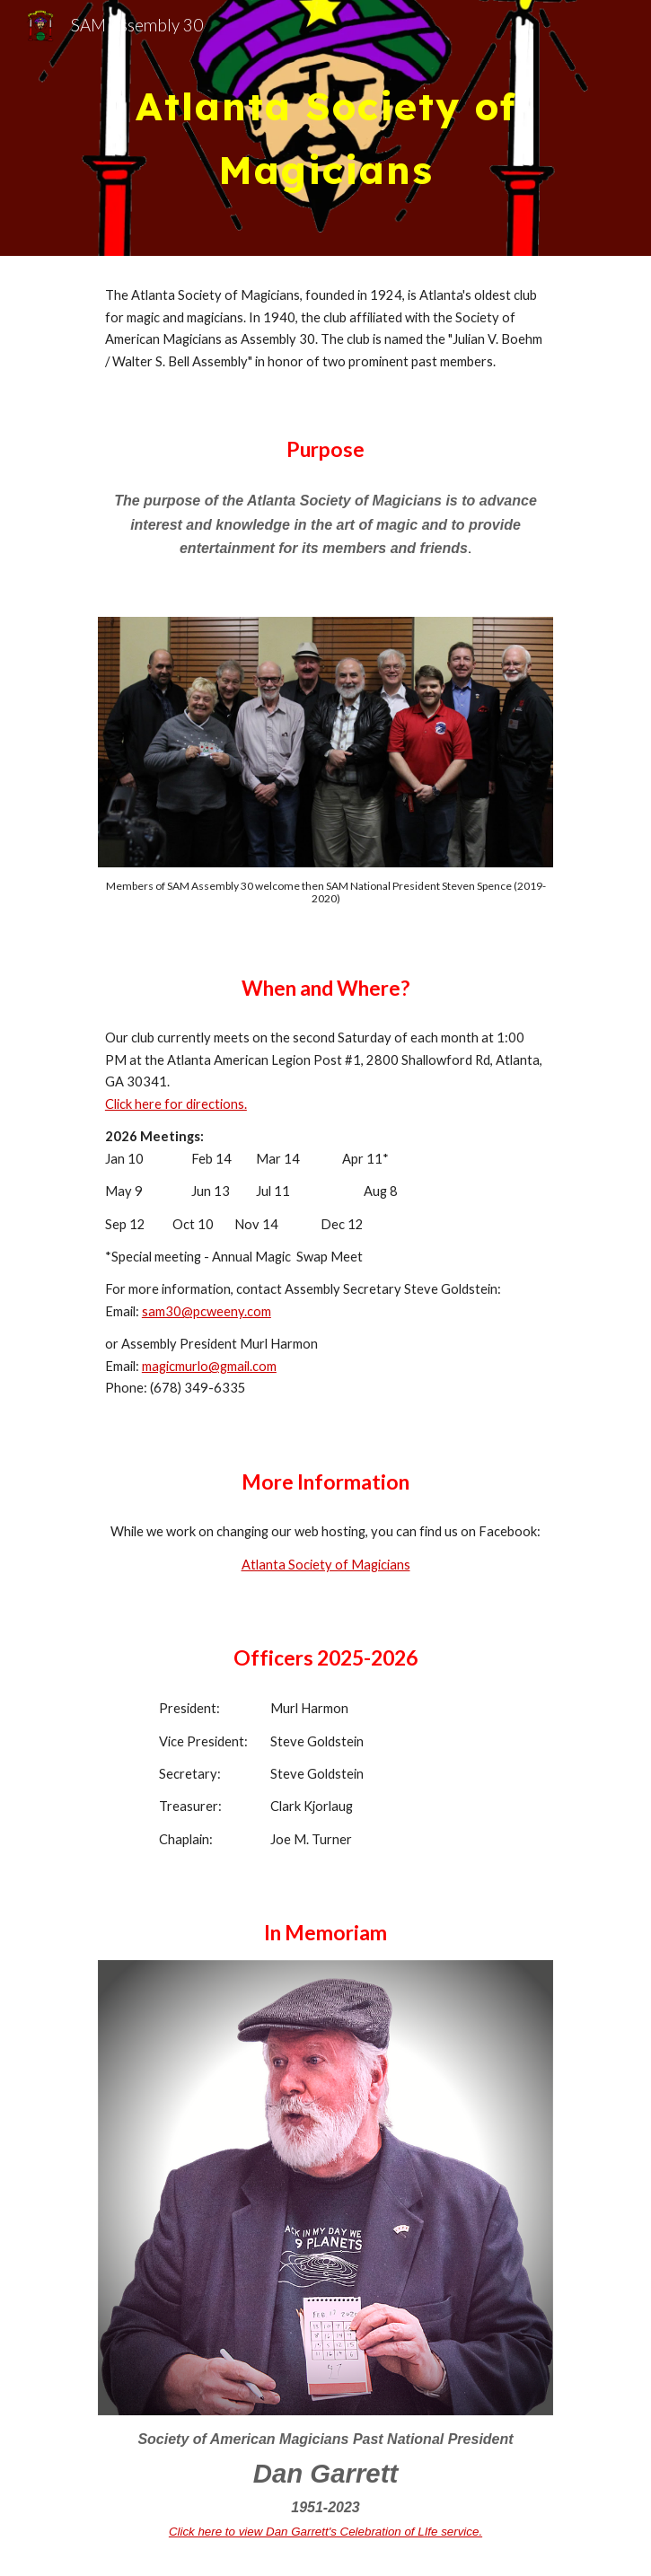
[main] (325, 127)
